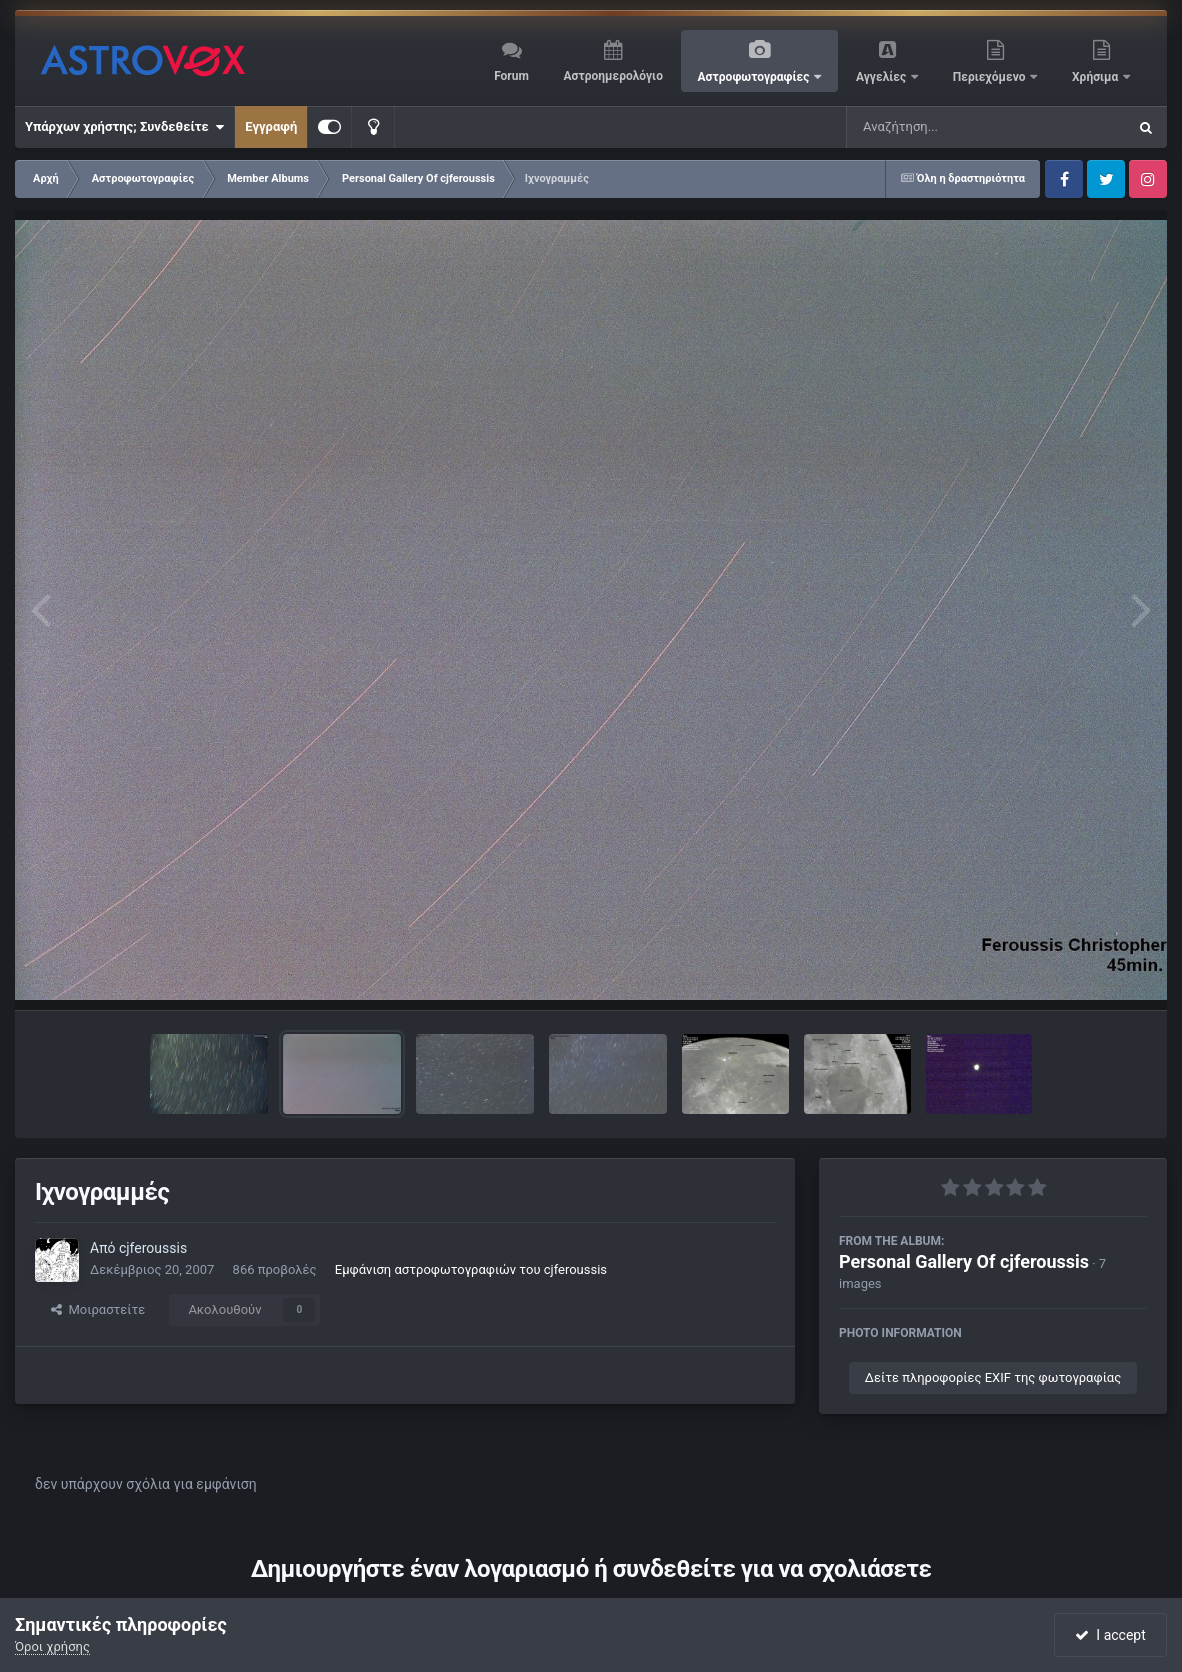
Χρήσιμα (1096, 77)
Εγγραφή (271, 126)
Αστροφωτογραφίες (755, 77)
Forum (511, 76)
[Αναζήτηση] (946, 127)
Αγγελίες (882, 77)
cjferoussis (153, 1248)
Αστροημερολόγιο (612, 76)
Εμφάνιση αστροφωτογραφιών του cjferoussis (471, 1269)
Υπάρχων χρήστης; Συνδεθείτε (124, 127)
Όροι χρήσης (52, 1646)
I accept (1110, 1635)
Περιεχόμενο (991, 77)
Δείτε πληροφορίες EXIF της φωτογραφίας (993, 1377)
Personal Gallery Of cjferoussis (964, 1261)
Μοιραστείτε (98, 1309)
